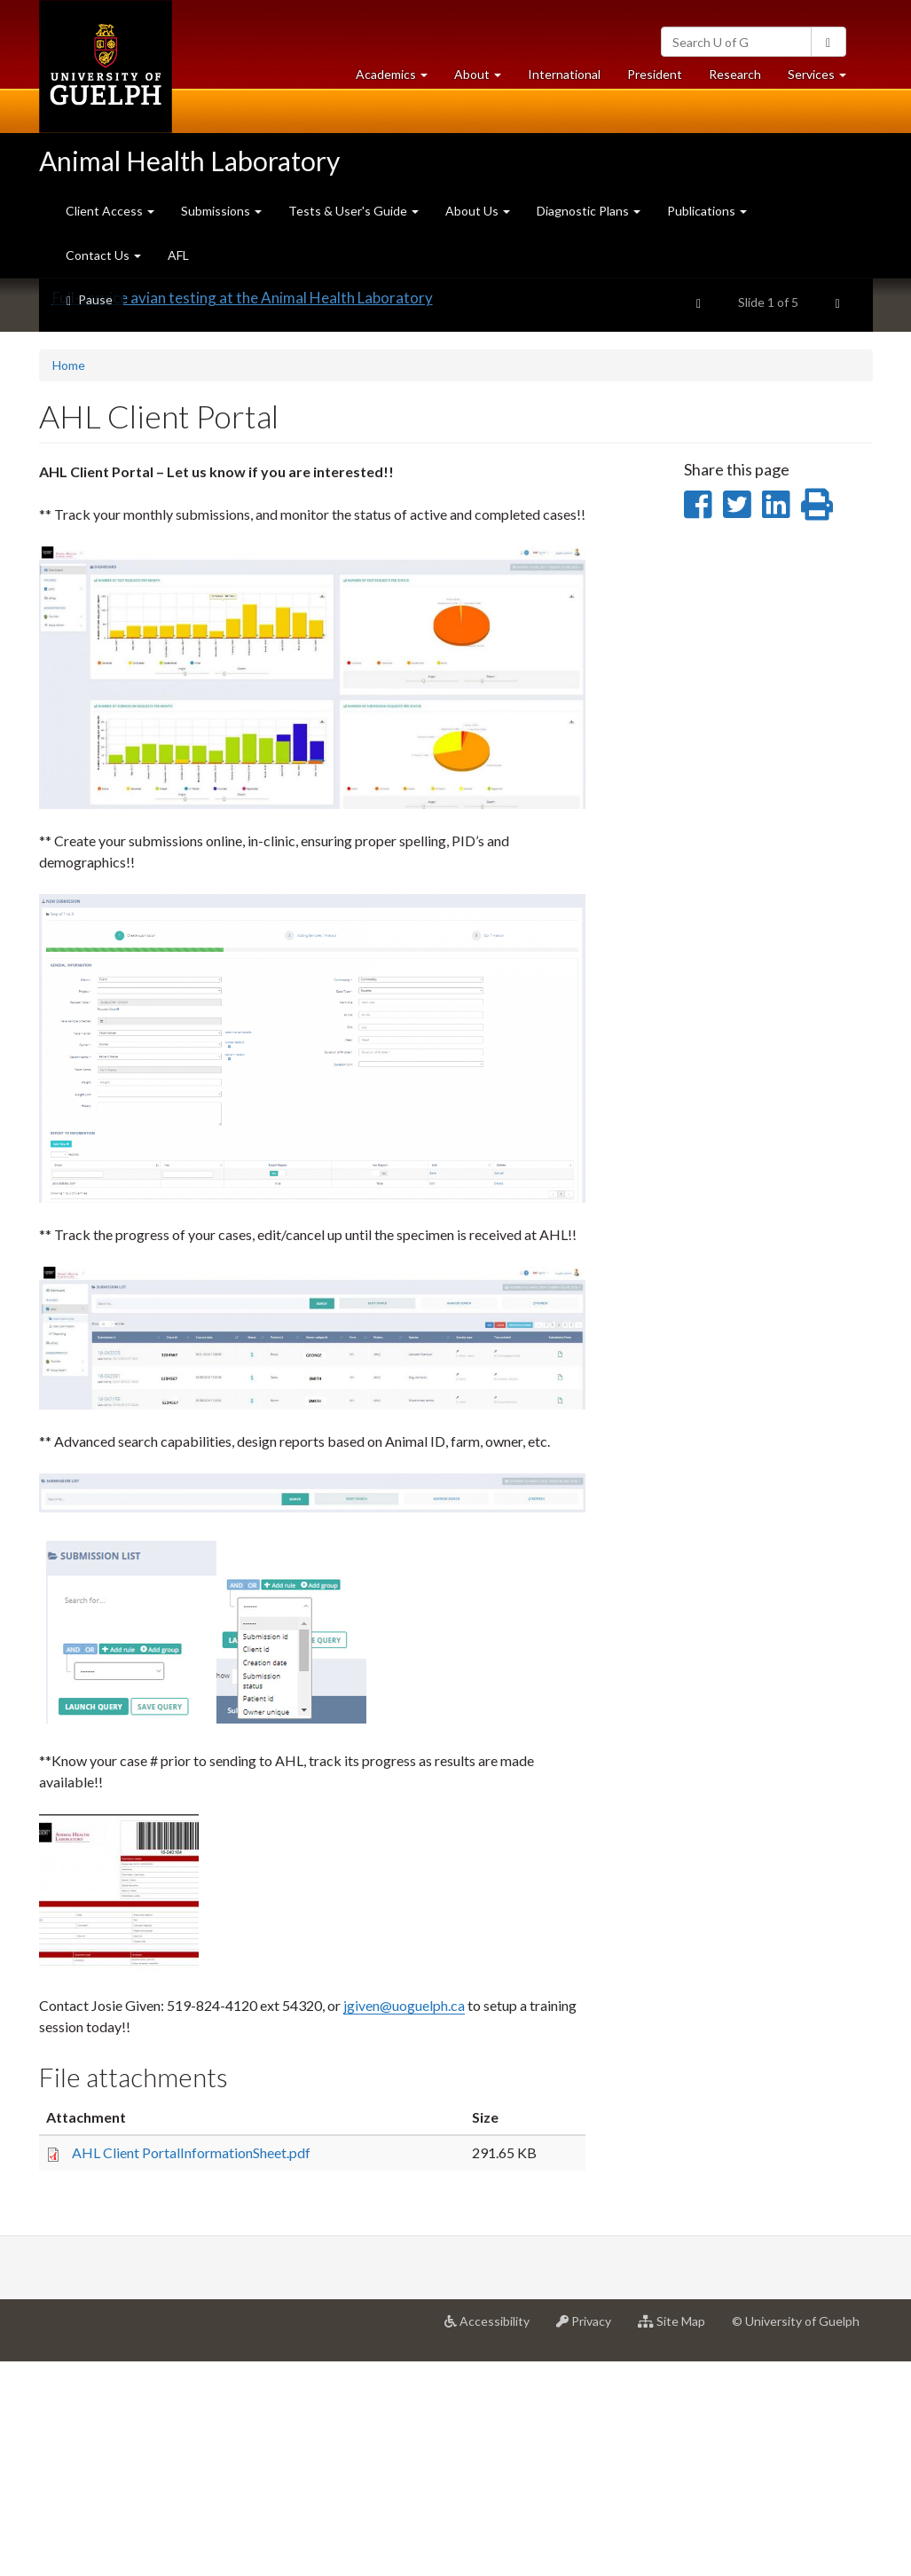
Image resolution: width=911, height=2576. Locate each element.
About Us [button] (477, 210)
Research (741, 78)
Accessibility (493, 2541)
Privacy (590, 2541)
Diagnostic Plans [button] (588, 210)
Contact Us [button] (103, 255)
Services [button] (824, 78)
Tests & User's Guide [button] (353, 210)
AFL (178, 255)
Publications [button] (707, 210)
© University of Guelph (796, 2534)
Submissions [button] (221, 210)
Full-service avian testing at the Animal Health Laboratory (242, 511)
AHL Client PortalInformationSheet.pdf (191, 2366)
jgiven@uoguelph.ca (404, 2218)
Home (68, 578)
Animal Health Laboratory (189, 161)
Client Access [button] (110, 210)
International (564, 74)
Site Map (678, 2541)
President (654, 74)
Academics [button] (398, 78)
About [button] (484, 78)
